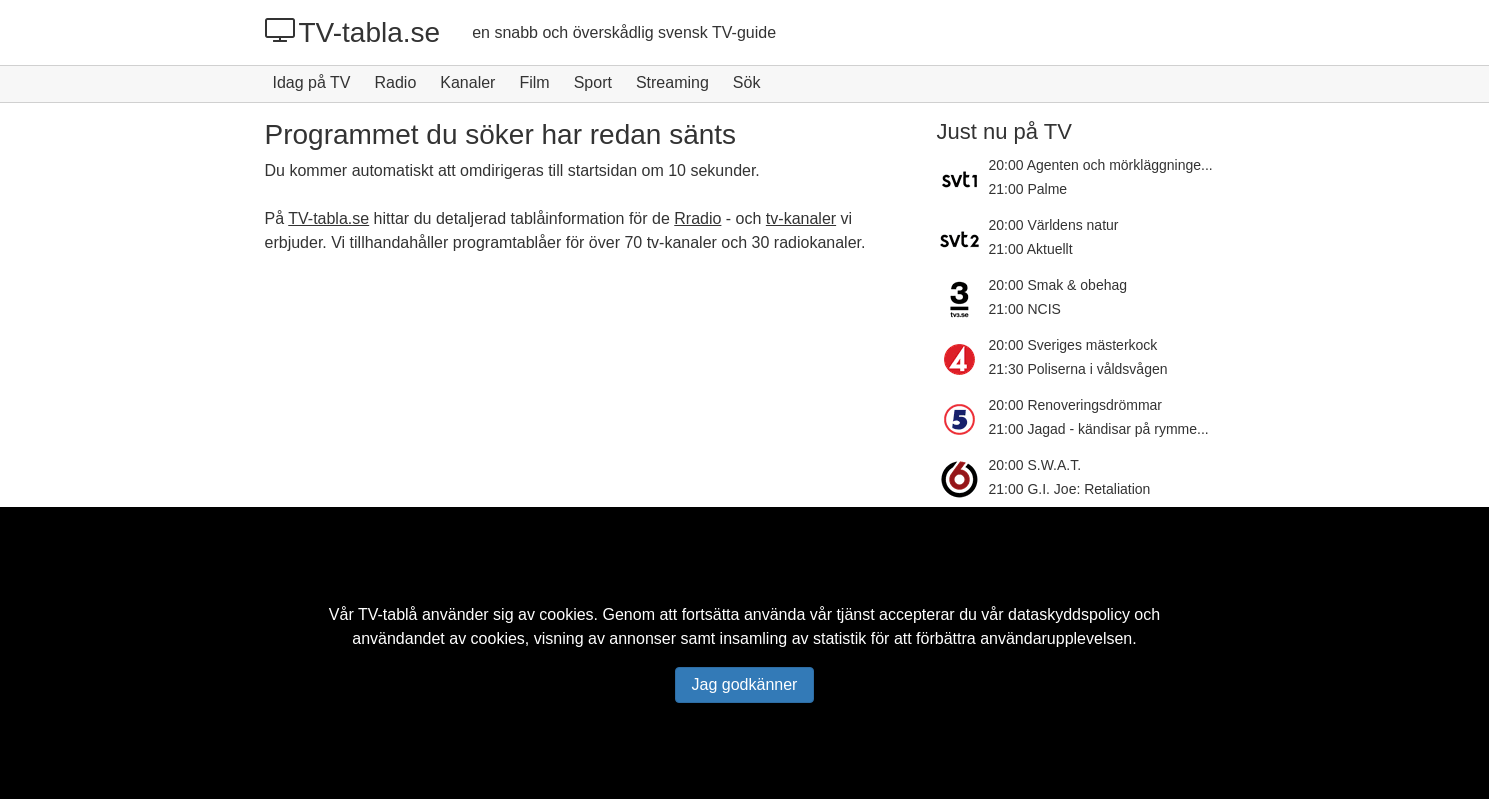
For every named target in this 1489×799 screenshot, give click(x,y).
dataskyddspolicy (1069, 614)
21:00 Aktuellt (1031, 249)
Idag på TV (312, 82)
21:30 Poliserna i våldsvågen (1078, 369)
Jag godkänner (745, 684)
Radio (395, 82)
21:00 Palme (1028, 189)
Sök (747, 82)
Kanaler (467, 82)
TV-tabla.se (353, 32)
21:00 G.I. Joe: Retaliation (1070, 489)
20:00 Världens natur (1054, 225)
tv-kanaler (801, 218)
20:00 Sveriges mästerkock (1073, 345)
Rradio (697, 218)
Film (534, 82)
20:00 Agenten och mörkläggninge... (1101, 165)
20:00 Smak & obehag (1058, 285)
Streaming (672, 82)
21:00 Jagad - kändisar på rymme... (1099, 429)
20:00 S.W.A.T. (1035, 465)
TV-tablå (388, 614)
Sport (593, 82)
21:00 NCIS (1025, 309)
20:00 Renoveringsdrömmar (1076, 405)
